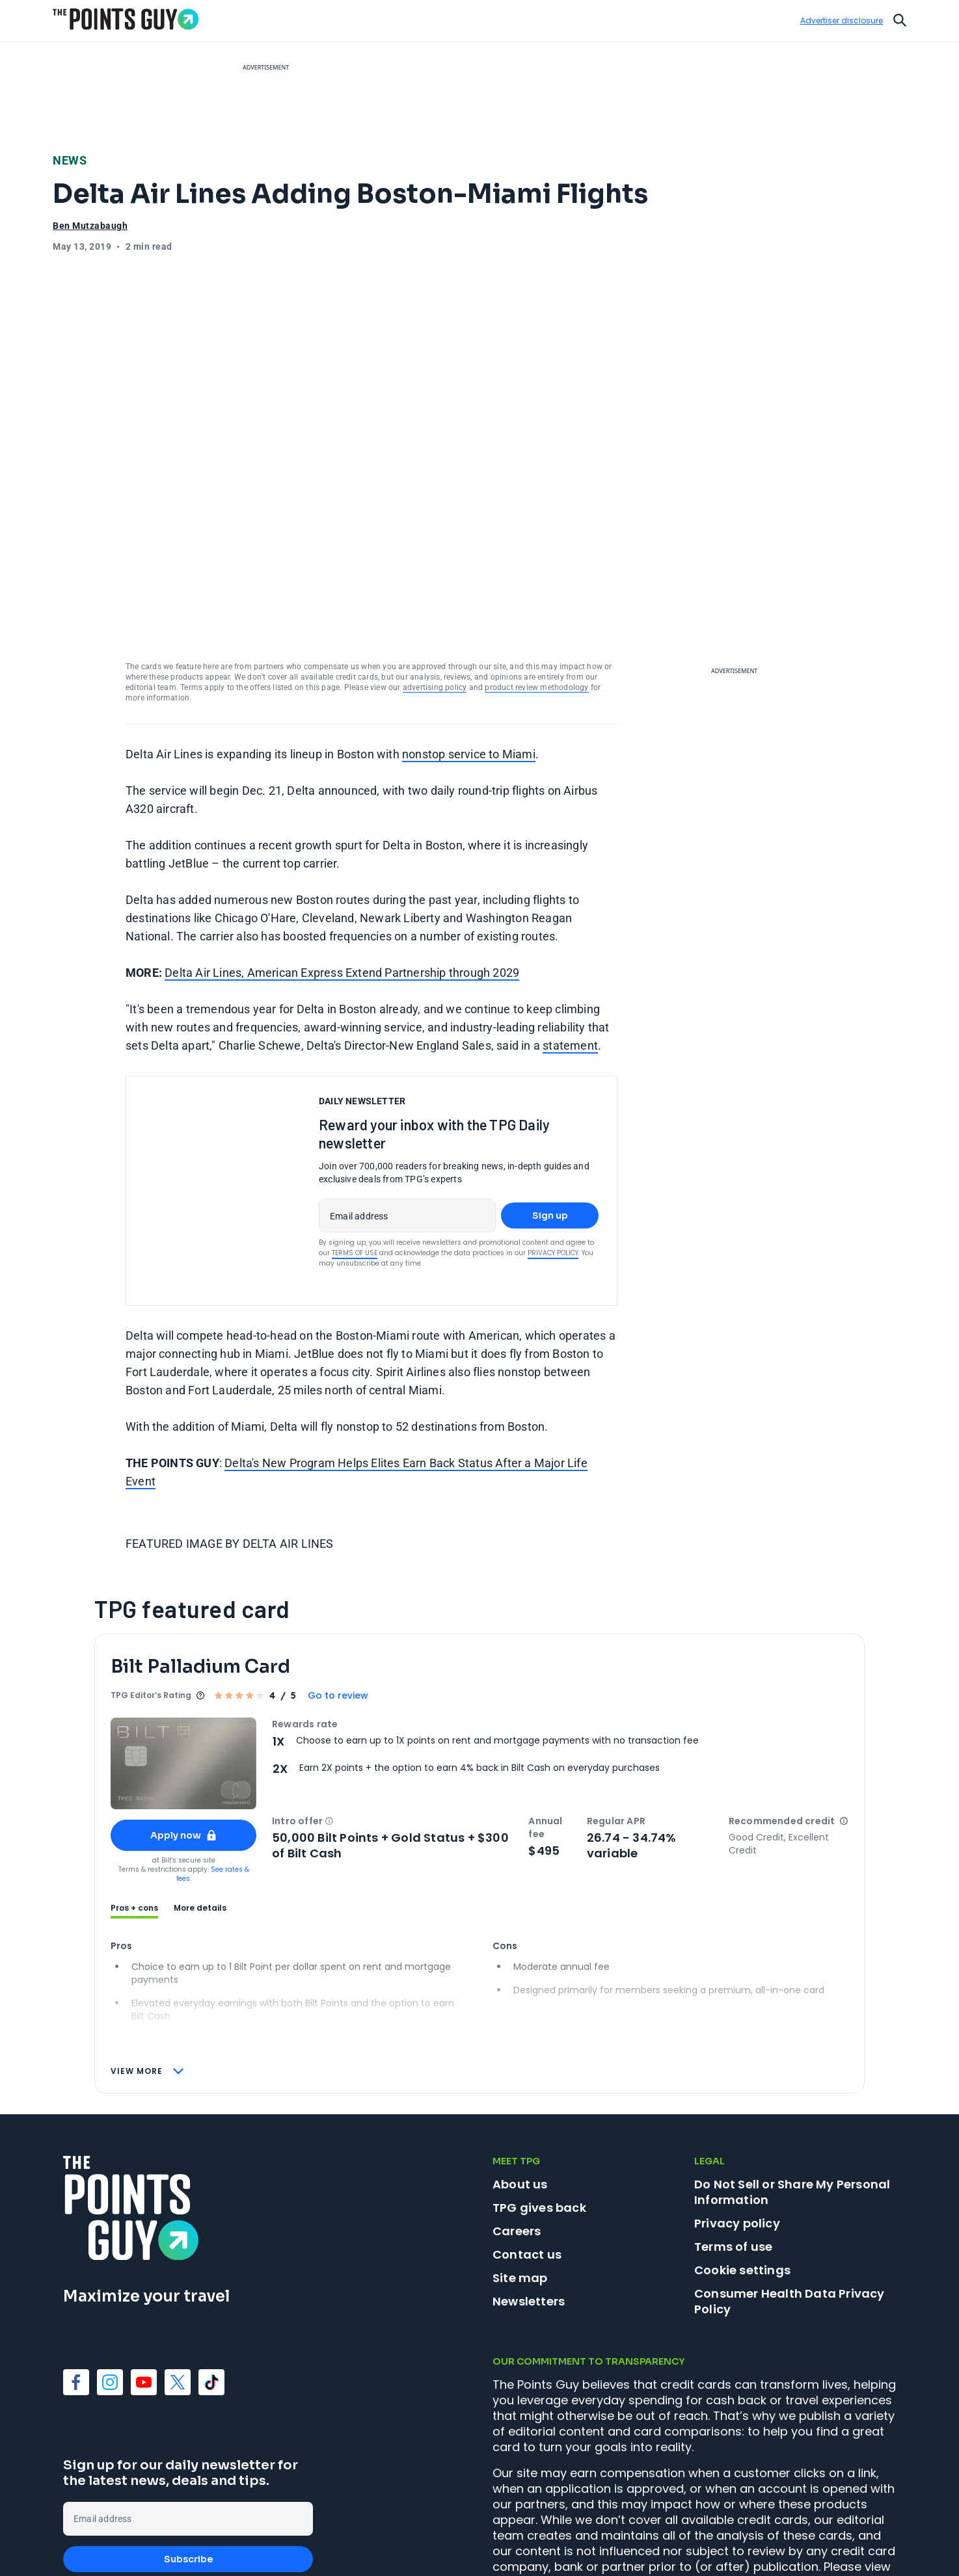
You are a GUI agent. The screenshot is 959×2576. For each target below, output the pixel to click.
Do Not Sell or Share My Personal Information (792, 2094)
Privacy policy (737, 2126)
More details (200, 1810)
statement (570, 948)
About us (520, 2086)
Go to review (338, 1597)
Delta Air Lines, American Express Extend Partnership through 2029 (342, 875)
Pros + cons (134, 1810)
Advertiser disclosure (841, 21)
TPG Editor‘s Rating (151, 1597)
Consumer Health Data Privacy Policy (789, 2204)
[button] (329, 1723)
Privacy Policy (553, 1155)
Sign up (550, 1118)
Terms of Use (354, 1155)
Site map (520, 2180)
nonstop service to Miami (468, 656)
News (70, 160)
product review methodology (536, 589)
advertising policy (435, 589)
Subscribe (188, 2461)
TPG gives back (539, 2110)
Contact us (527, 2157)
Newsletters (529, 2204)
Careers (517, 2133)
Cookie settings (742, 2173)
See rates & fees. (212, 1776)
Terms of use (733, 2149)
